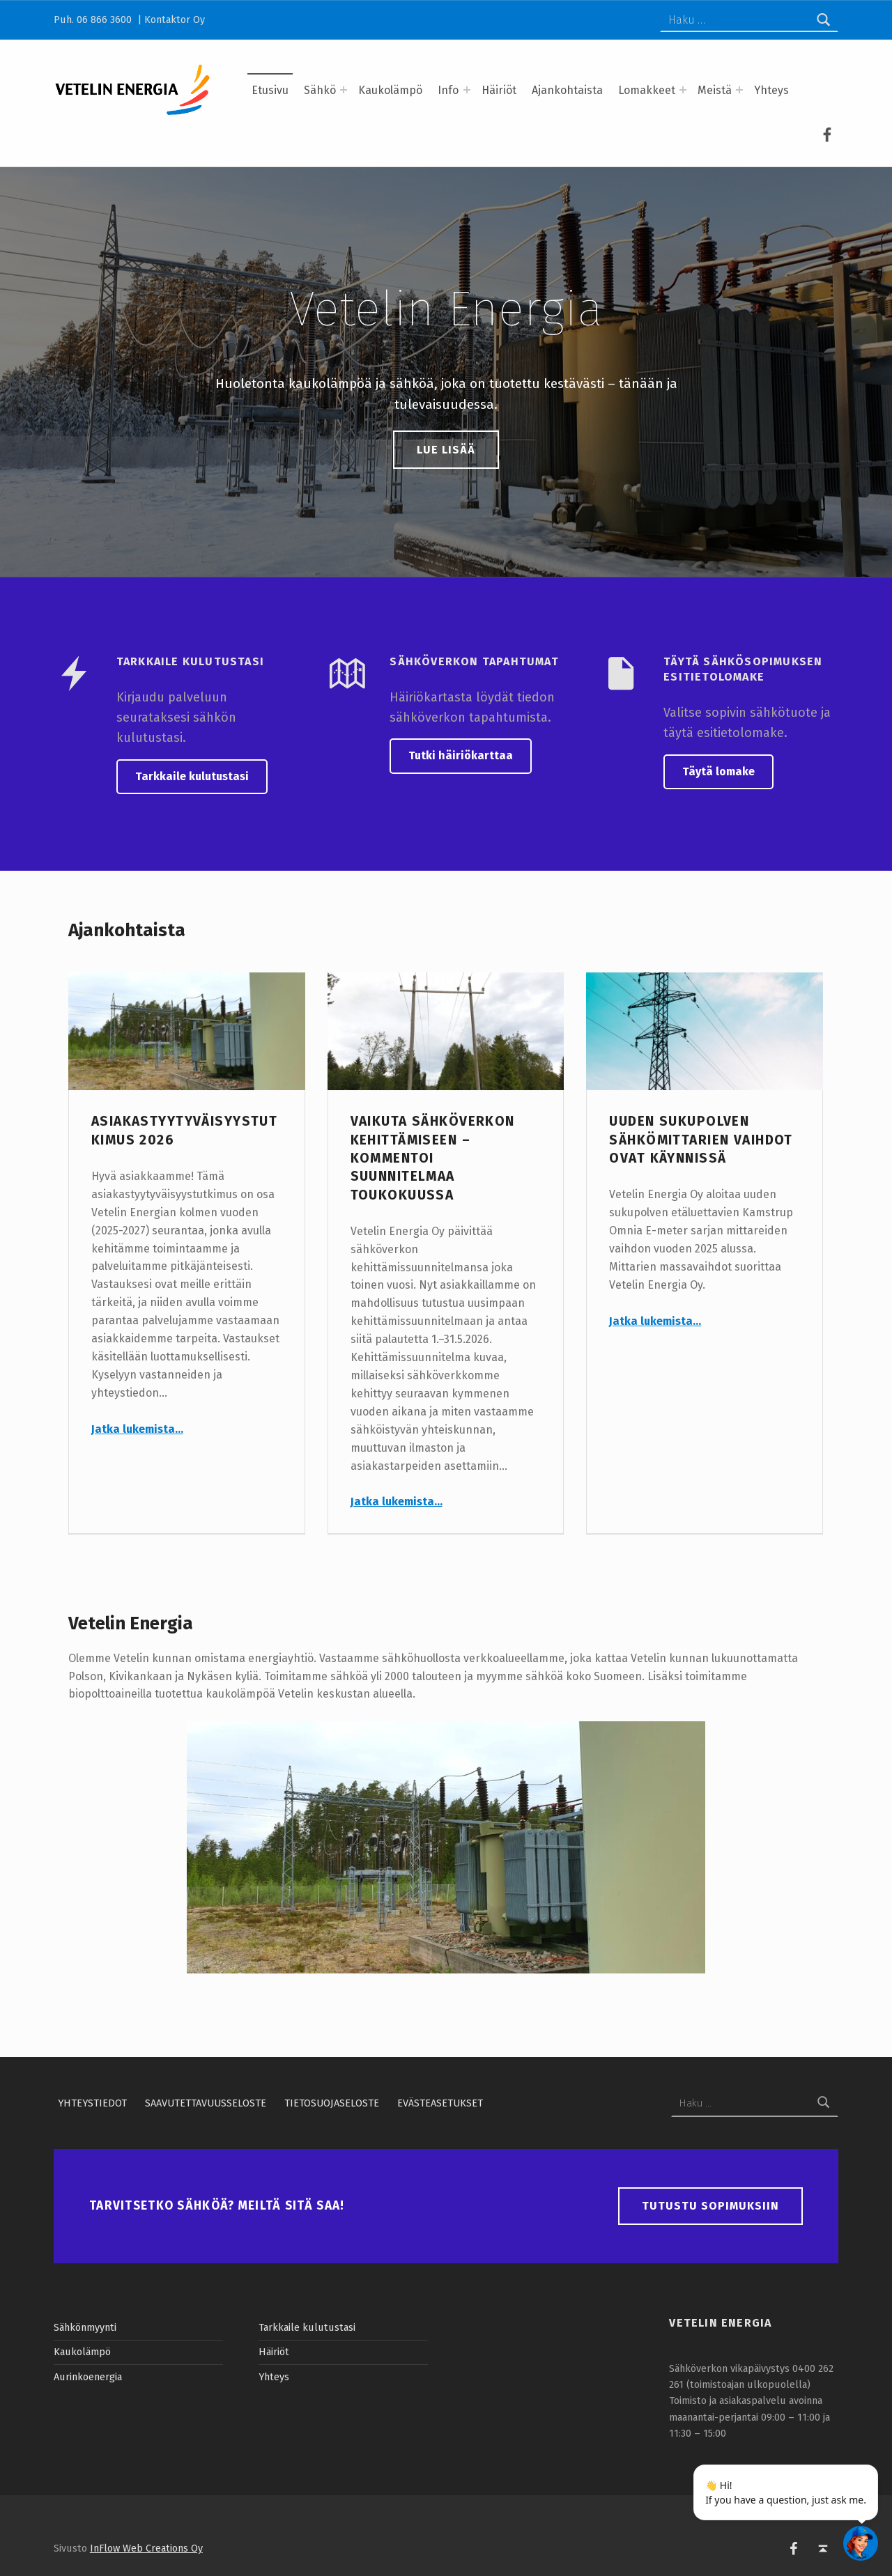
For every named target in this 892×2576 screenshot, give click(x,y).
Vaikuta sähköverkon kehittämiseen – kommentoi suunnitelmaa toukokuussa (433, 1157)
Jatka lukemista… (137, 1429)
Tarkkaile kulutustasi (192, 776)
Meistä (715, 90)
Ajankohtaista (567, 90)
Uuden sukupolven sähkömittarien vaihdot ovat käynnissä (700, 1139)
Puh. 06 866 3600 (94, 19)
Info (448, 90)
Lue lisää (446, 449)
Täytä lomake (718, 771)
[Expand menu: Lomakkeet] (682, 89)
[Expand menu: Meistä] (739, 89)
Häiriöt (499, 90)
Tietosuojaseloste (331, 2103)
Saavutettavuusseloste (205, 2103)
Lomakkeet (646, 90)
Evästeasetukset (440, 2103)
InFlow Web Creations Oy (146, 2548)
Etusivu (270, 90)
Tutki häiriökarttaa (460, 755)
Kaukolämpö (390, 90)
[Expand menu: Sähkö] (343, 89)
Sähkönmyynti (85, 2327)
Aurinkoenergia (88, 2377)
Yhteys (771, 90)
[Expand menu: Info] (466, 89)
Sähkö (320, 90)
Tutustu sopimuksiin (710, 2205)
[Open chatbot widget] (860, 2543)
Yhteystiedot (92, 2103)
